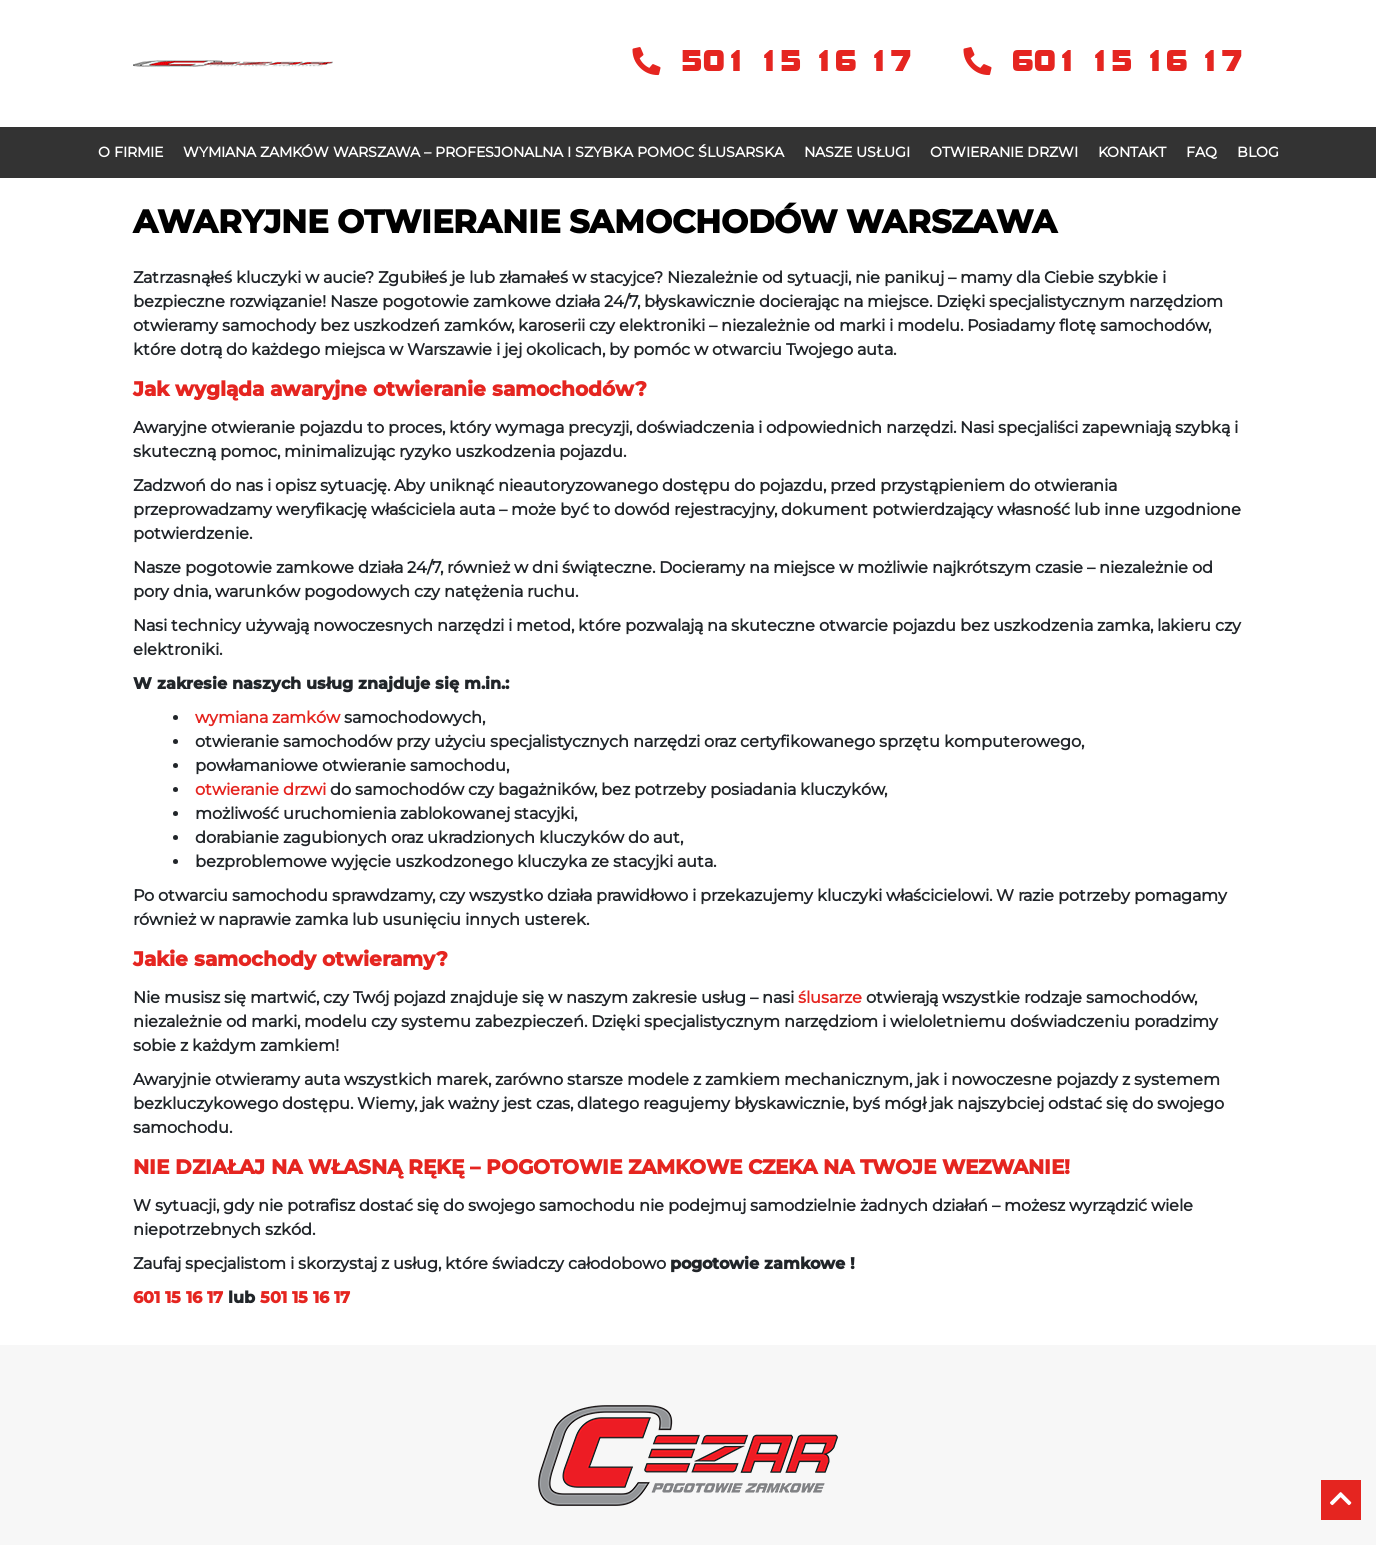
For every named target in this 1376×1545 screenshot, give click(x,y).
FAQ (1201, 152)
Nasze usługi (857, 152)
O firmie (130, 152)
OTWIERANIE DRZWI (1004, 152)
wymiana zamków (267, 717)
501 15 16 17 (777, 61)
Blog (1258, 152)
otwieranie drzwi (260, 789)
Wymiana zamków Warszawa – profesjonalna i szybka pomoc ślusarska (483, 152)
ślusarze (830, 997)
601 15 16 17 (1103, 61)
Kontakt (1132, 152)
